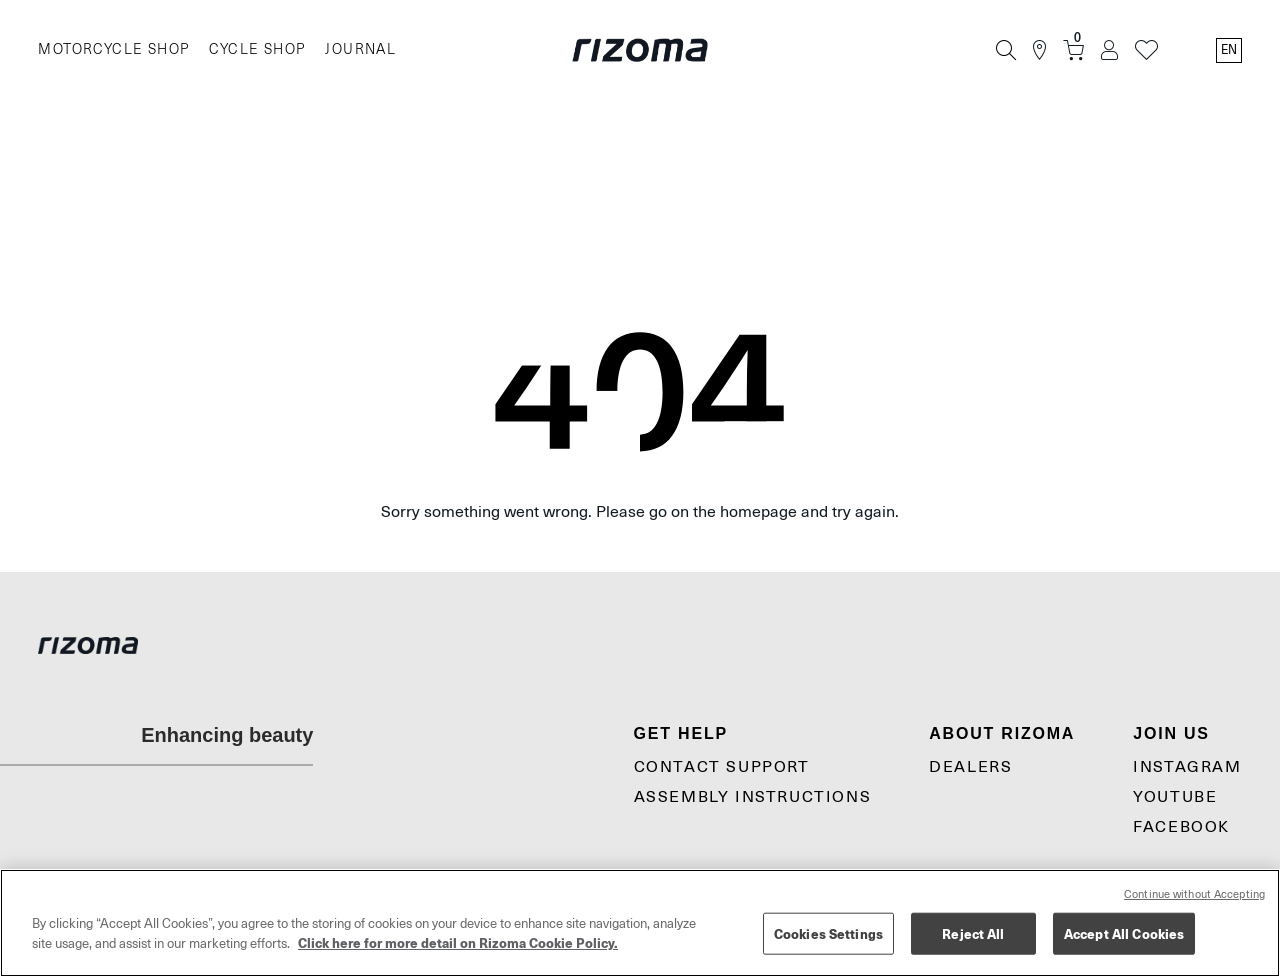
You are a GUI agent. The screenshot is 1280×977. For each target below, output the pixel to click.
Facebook (1181, 827)
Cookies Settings (828, 933)
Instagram (1187, 767)
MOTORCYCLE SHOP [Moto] (113, 49)
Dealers (970, 767)
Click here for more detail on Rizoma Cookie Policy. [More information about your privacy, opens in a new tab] (458, 942)
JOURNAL (360, 49)
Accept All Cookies (1124, 933)
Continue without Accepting (1194, 894)
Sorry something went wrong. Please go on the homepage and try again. (640, 512)
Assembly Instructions (753, 797)
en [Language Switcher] (1229, 50)
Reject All (973, 933)
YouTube (1175, 797)
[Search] (1006, 50)
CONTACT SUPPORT (722, 767)
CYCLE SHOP (257, 49)
